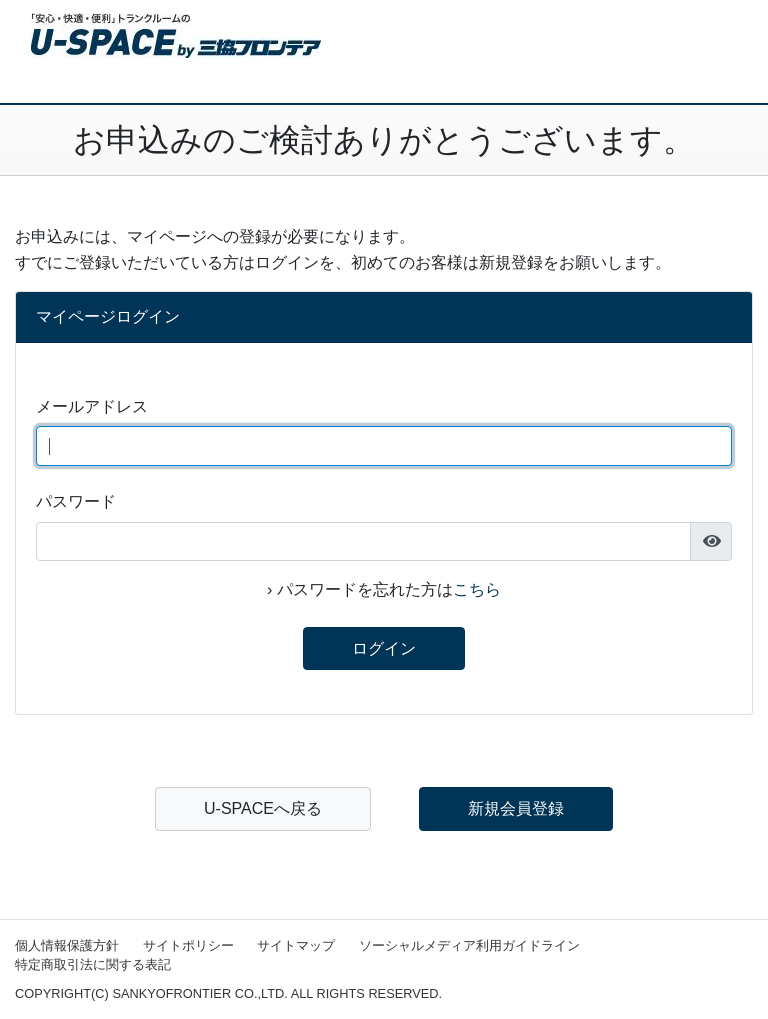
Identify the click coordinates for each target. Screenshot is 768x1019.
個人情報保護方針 (67, 945)
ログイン (384, 648)
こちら (477, 589)
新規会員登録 (516, 808)
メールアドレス (92, 406)
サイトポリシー (188, 945)
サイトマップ (296, 945)
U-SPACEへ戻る (263, 808)
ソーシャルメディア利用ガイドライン (469, 945)
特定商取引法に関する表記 (93, 964)
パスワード (76, 501)
